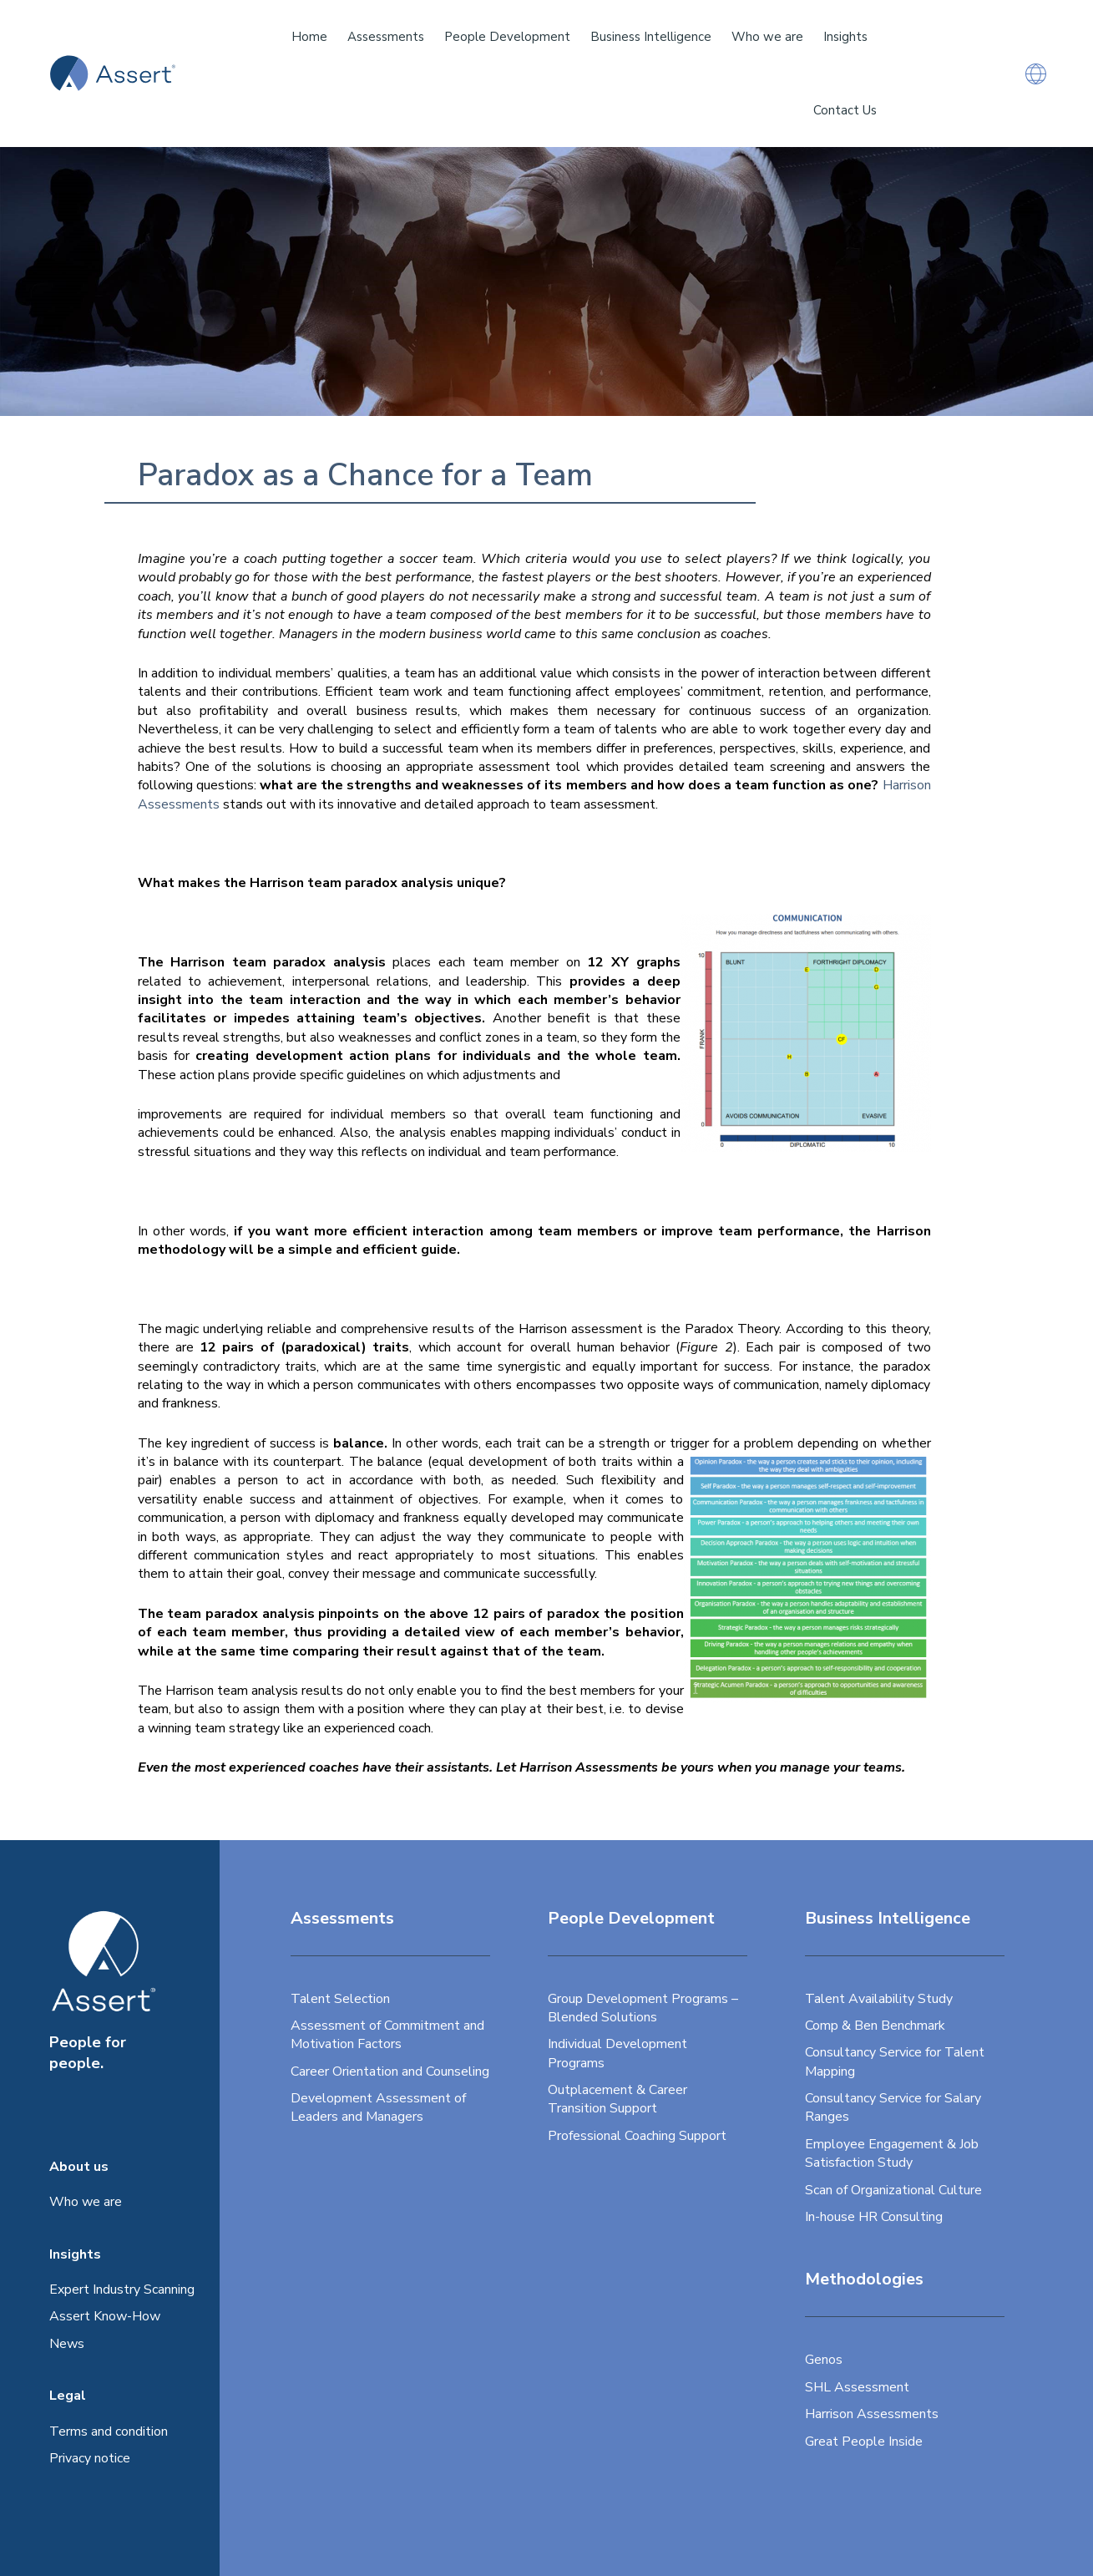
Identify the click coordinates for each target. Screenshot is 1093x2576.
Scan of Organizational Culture (893, 2190)
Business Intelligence (650, 36)
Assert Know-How (104, 2316)
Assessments (385, 36)
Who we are (85, 2202)
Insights (845, 36)
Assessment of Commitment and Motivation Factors (387, 2034)
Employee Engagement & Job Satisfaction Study (892, 2153)
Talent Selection (340, 1999)
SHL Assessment (857, 2387)
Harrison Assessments (872, 2414)
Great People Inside (864, 2441)
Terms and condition (108, 2431)
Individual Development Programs (617, 2053)
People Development (507, 36)
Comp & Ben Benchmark (875, 2025)
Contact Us (845, 110)
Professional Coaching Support (637, 2136)
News (66, 2344)
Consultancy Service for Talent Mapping (894, 2061)
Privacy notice (89, 2458)
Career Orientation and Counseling (390, 2071)
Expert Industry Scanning (122, 2289)
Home (309, 36)
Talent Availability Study (879, 1999)
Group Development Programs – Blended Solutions (643, 2008)
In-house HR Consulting (874, 2217)
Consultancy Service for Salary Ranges (893, 2107)
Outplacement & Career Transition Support (617, 2099)
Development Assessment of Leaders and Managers (378, 2107)
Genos (824, 2359)
